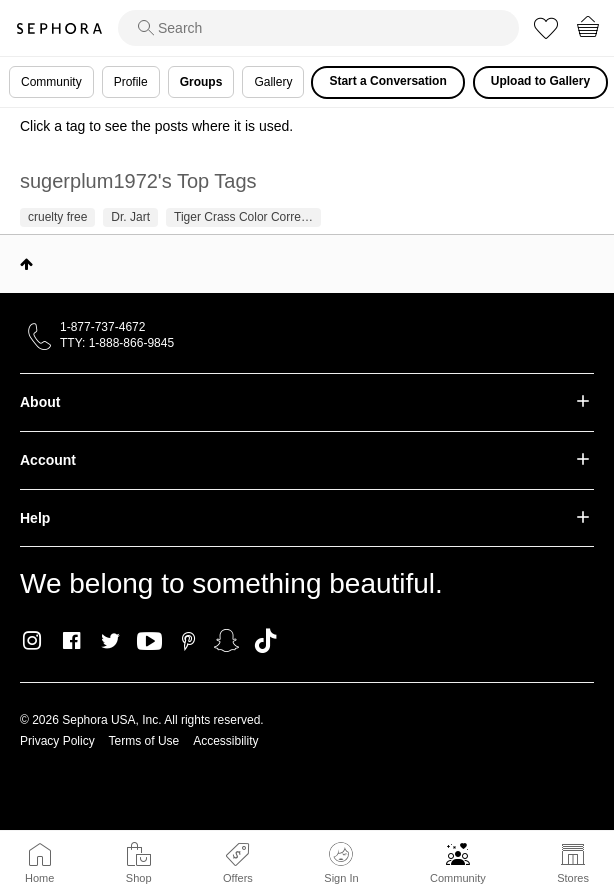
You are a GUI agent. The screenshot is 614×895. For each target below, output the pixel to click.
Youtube (149, 642)
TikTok (265, 641)
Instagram (32, 641)
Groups (201, 82)
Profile (131, 82)
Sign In (341, 863)
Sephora (59, 28)
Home (39, 878)
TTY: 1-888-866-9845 (117, 343)
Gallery (273, 82)
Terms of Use (144, 741)
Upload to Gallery (540, 81)
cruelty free (57, 217)
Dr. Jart (130, 217)
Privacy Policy (57, 741)
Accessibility (225, 741)
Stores (573, 878)
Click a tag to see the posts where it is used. (156, 126)
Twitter (110, 641)
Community (458, 878)
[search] (318, 28)
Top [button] (26, 264)
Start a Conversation (387, 81)
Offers (238, 878)
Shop (139, 878)
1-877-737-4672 (102, 327)
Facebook (71, 641)
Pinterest (188, 641)
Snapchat (226, 641)
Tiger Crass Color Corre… (243, 217)
